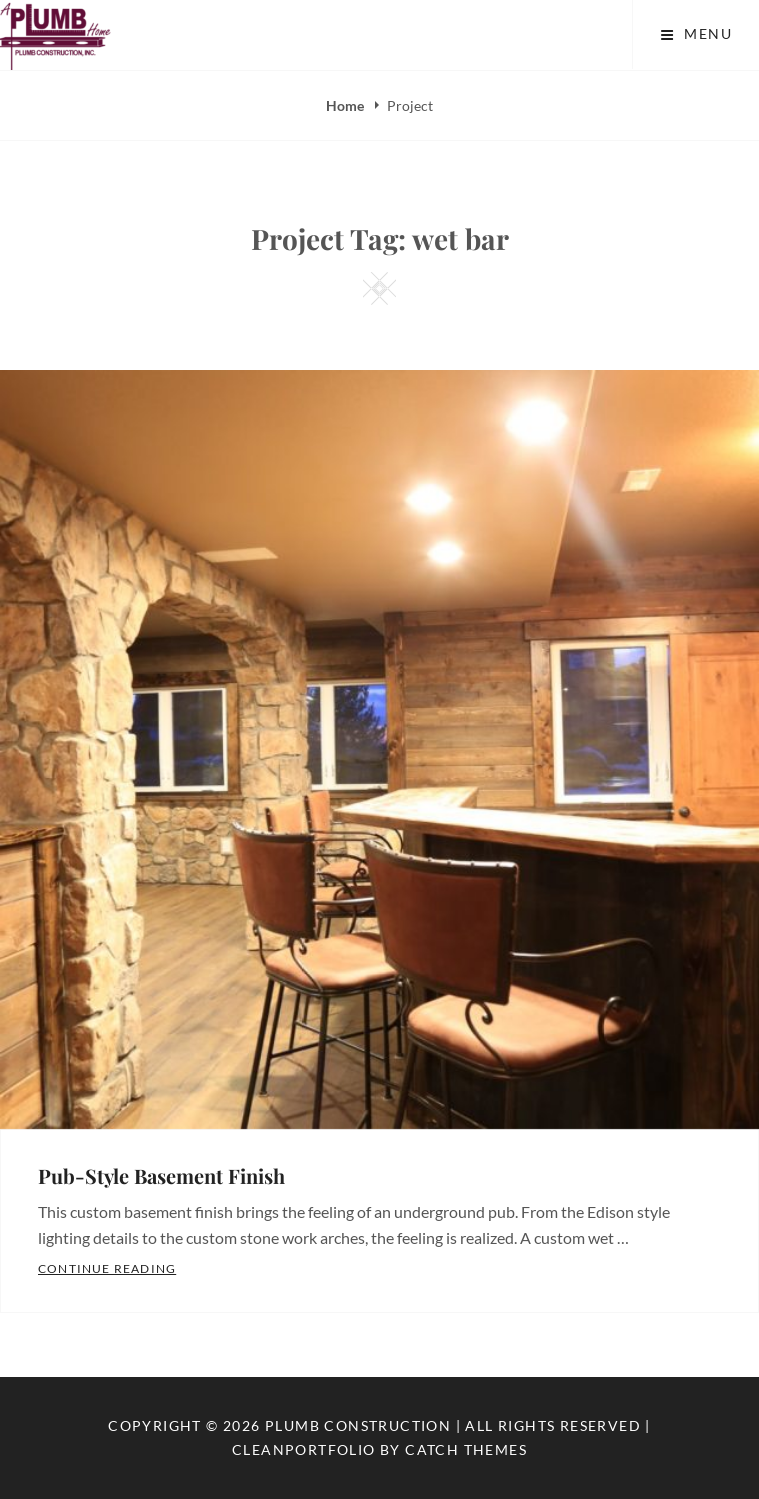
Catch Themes (466, 1449)
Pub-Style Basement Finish (161, 1175)
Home (346, 105)
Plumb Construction (358, 1425)
